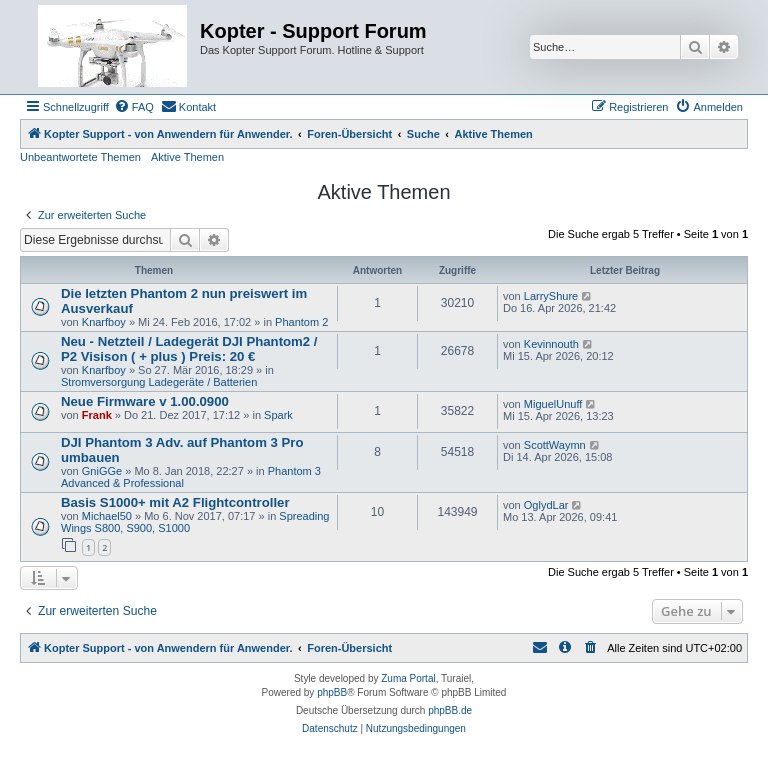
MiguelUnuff (553, 404)
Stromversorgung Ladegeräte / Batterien (159, 382)
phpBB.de (450, 710)
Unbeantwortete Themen (80, 157)
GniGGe (102, 471)
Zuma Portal (408, 678)
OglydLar (546, 505)
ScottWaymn (555, 445)
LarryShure (551, 296)
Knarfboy (104, 322)
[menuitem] (134, 107)
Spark (278, 415)
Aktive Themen (187, 157)
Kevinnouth (551, 344)
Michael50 (107, 516)
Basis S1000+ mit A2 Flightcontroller (175, 502)
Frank (97, 415)
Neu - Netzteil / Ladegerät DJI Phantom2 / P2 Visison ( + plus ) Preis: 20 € (189, 349)
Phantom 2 (301, 322)
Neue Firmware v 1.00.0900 (145, 401)
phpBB (332, 692)
